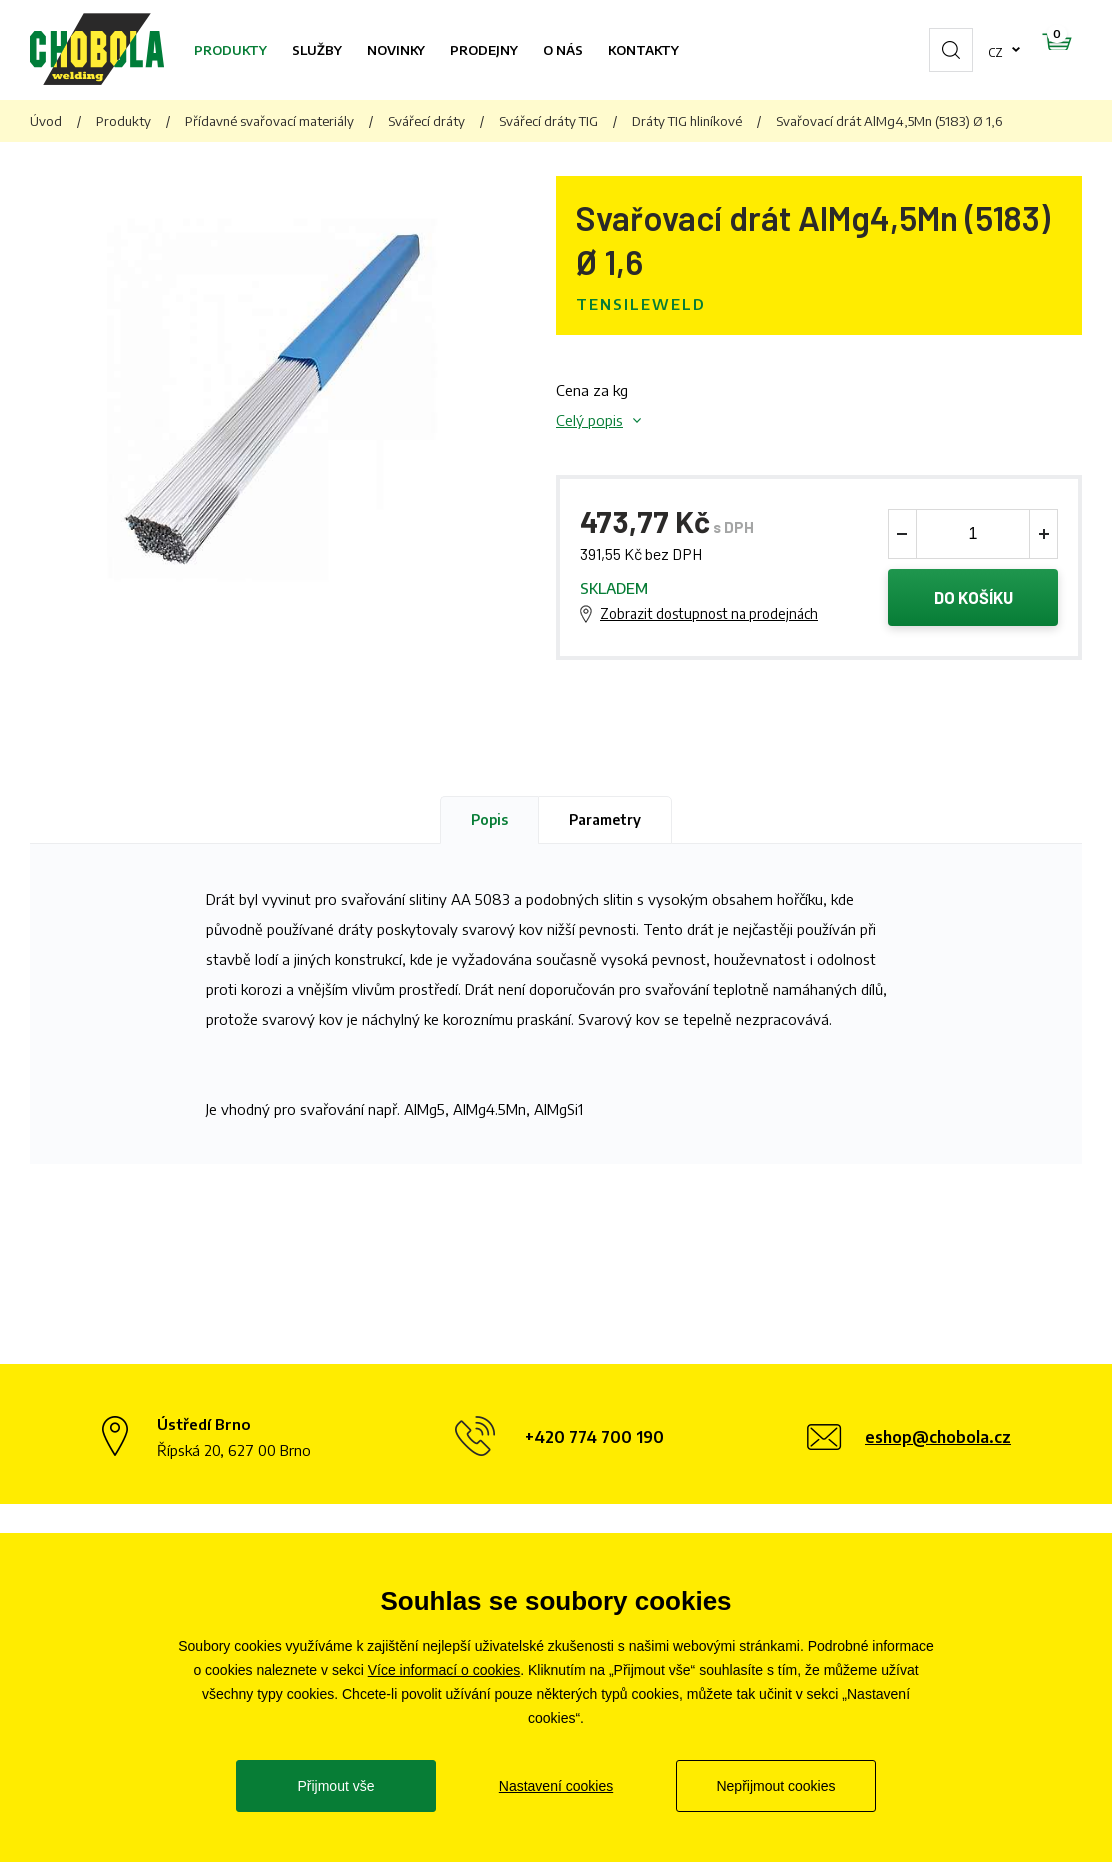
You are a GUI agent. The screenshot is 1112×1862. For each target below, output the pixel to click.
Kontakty (643, 50)
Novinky (396, 50)
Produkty (230, 50)
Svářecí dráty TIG (548, 121)
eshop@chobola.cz (938, 1441)
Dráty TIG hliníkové (687, 121)
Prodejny (484, 50)
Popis (489, 822)
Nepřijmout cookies (775, 1786)
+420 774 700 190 (594, 1441)
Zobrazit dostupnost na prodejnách (709, 615)
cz (932, 50)
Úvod (46, 121)
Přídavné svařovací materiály (269, 121)
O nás (563, 50)
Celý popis (589, 420)
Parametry (605, 822)
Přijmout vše (335, 1786)
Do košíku (973, 599)
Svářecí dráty (426, 121)
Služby (317, 50)
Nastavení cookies (556, 1786)
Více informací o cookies (444, 1670)
